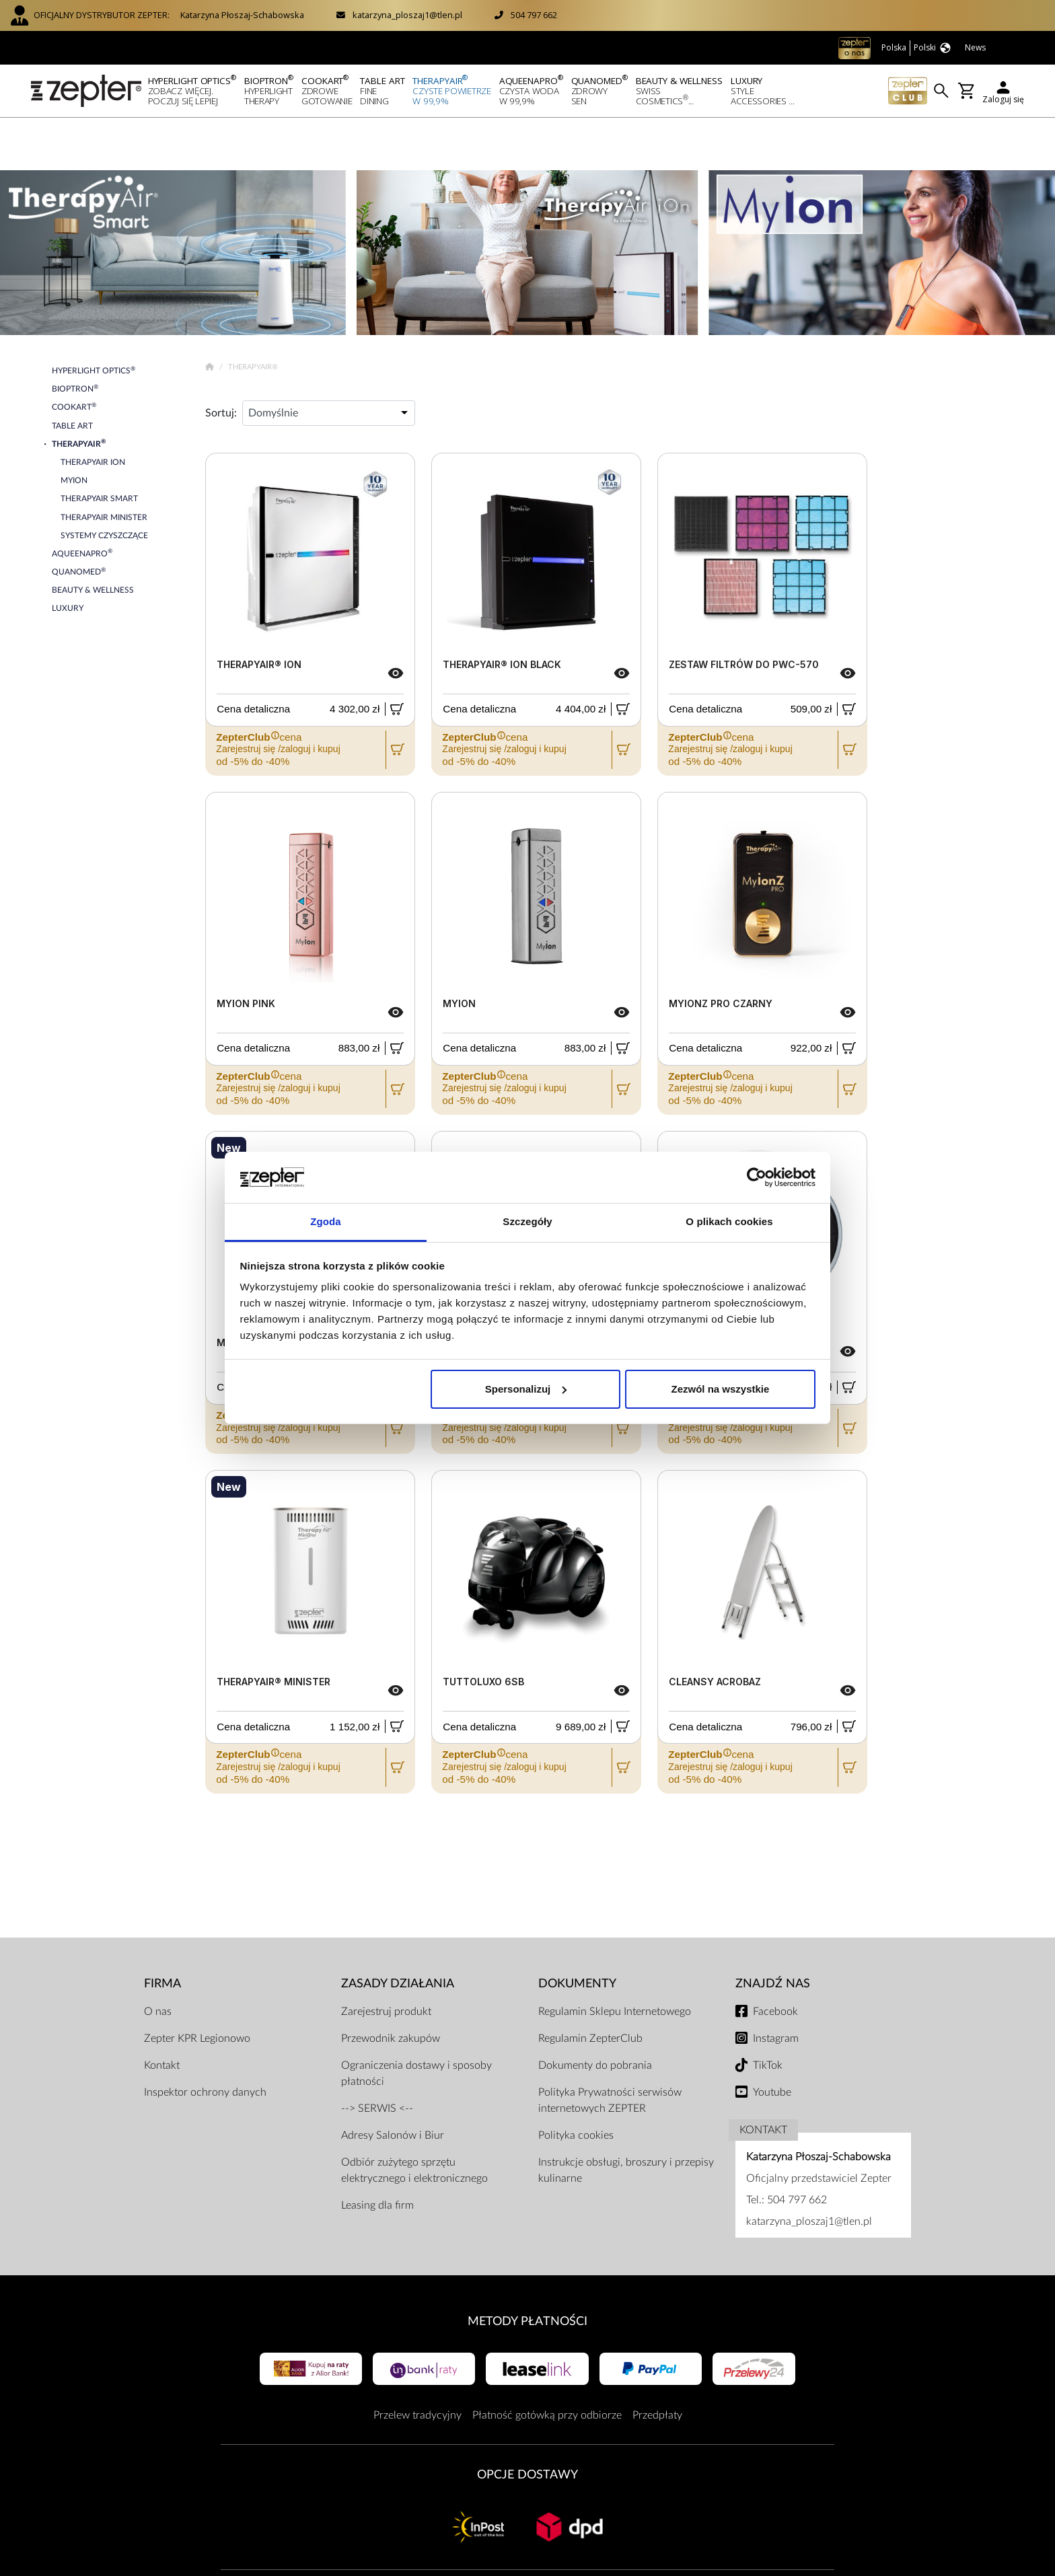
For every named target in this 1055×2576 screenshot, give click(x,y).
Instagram (776, 1985)
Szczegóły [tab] (527, 1221)
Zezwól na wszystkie (720, 1389)
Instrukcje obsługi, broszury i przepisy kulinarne (626, 2117)
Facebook (775, 1958)
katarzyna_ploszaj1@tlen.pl (407, 15)
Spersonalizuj (526, 1389)
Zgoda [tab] (325, 1221)
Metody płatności (527, 2268)
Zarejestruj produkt (386, 1958)
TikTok (768, 2012)
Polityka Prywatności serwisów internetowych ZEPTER (610, 2047)
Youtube (772, 2039)
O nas (158, 1958)
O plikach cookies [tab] (729, 1221)
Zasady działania (397, 1930)
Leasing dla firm (377, 2152)
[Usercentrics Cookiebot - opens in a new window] (756, 1177)
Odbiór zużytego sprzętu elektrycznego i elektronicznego (414, 2117)
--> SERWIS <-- (377, 2055)
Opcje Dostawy (527, 2421)
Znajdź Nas (772, 1930)
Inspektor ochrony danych (205, 2039)
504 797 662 (534, 15)
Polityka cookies (576, 2082)
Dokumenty (577, 1930)
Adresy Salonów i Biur (392, 2082)
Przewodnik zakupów (390, 1985)
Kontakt (162, 2012)
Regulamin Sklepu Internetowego (614, 1958)
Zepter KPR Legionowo (197, 1985)
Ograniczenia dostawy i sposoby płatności (416, 2020)
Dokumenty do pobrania (595, 2012)
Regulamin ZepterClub (590, 1985)
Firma (162, 1930)
